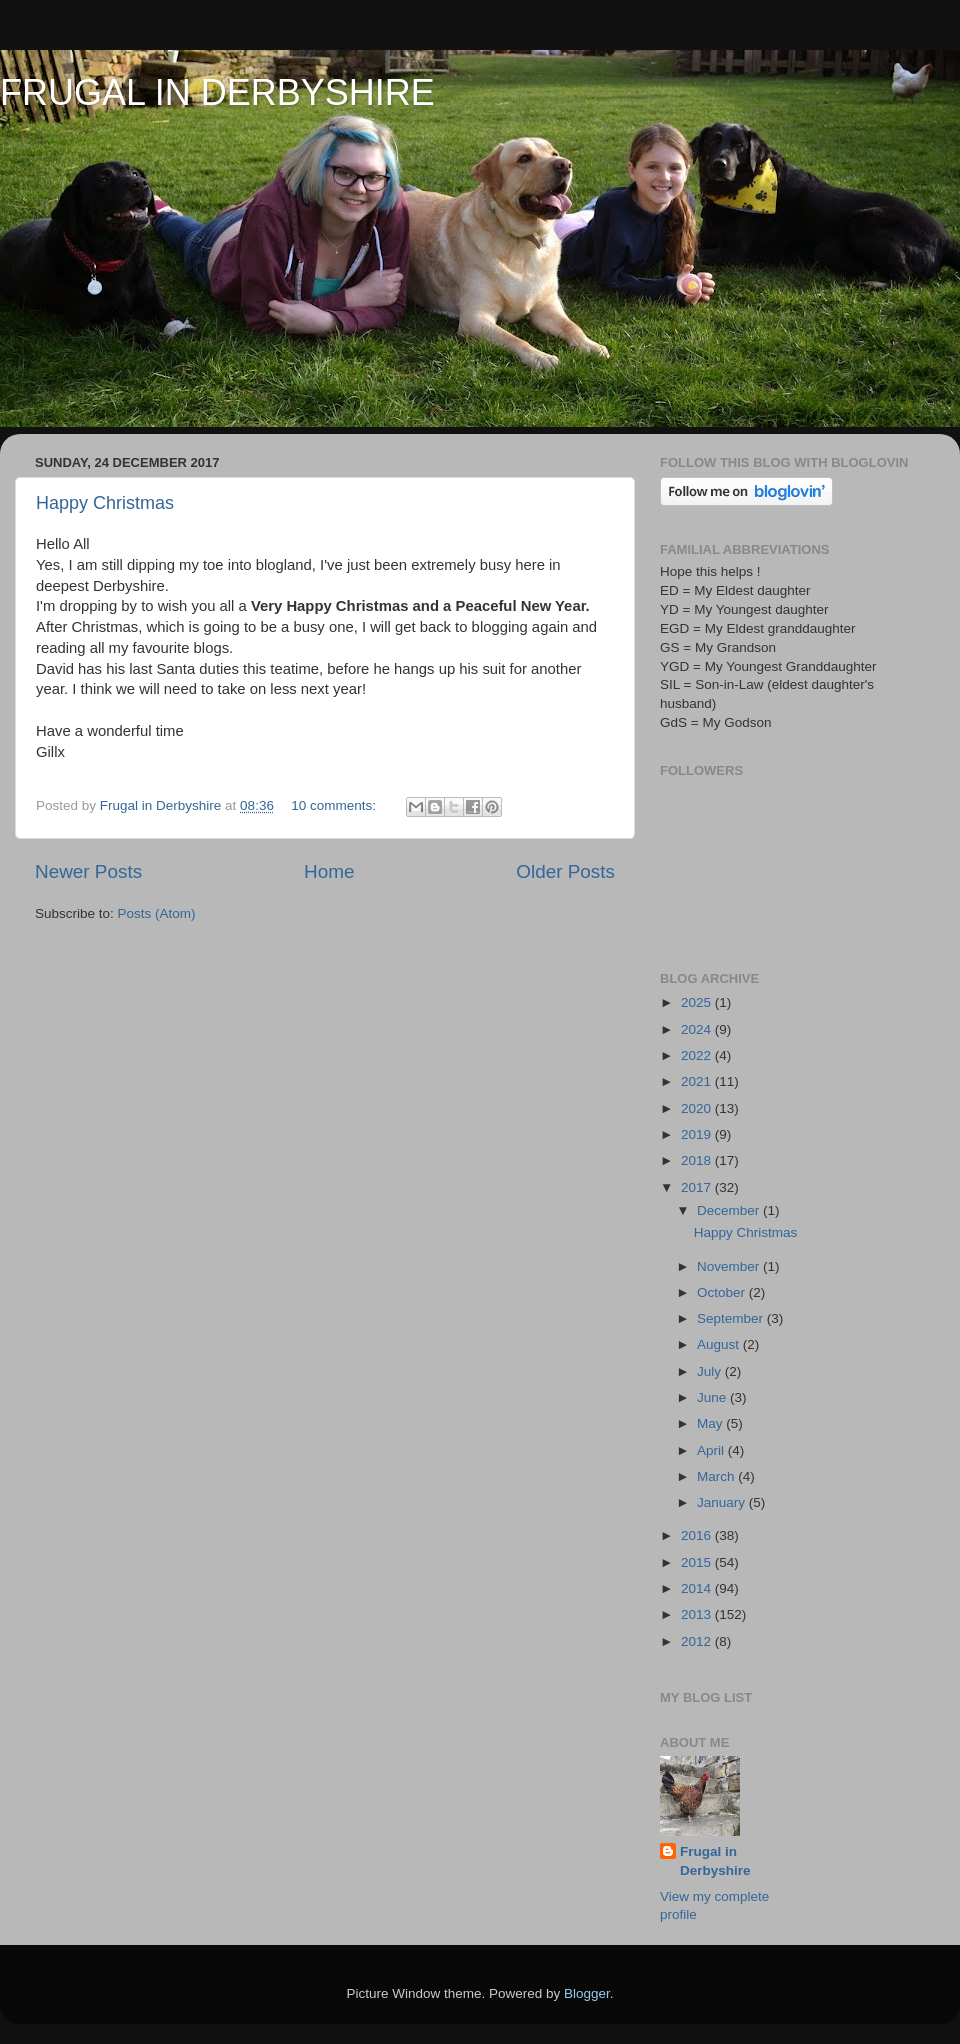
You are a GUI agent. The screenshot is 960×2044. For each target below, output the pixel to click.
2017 (698, 1187)
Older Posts (565, 871)
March (717, 1476)
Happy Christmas (105, 503)
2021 (698, 1081)
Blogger (587, 1993)
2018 (698, 1160)
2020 (698, 1108)
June (713, 1397)
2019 (698, 1134)
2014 (698, 1588)
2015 (698, 1562)
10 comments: (335, 805)
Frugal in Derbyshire (715, 1861)
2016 (698, 1535)
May (711, 1423)
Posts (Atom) (157, 913)
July (711, 1371)
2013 (698, 1614)
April (712, 1450)
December (730, 1210)
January (723, 1502)
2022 (698, 1055)
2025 (698, 1002)
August (720, 1344)
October (723, 1292)
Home (329, 871)
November (730, 1266)
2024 (698, 1029)
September (732, 1318)
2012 (698, 1641)
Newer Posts (88, 871)
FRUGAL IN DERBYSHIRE (217, 92)
